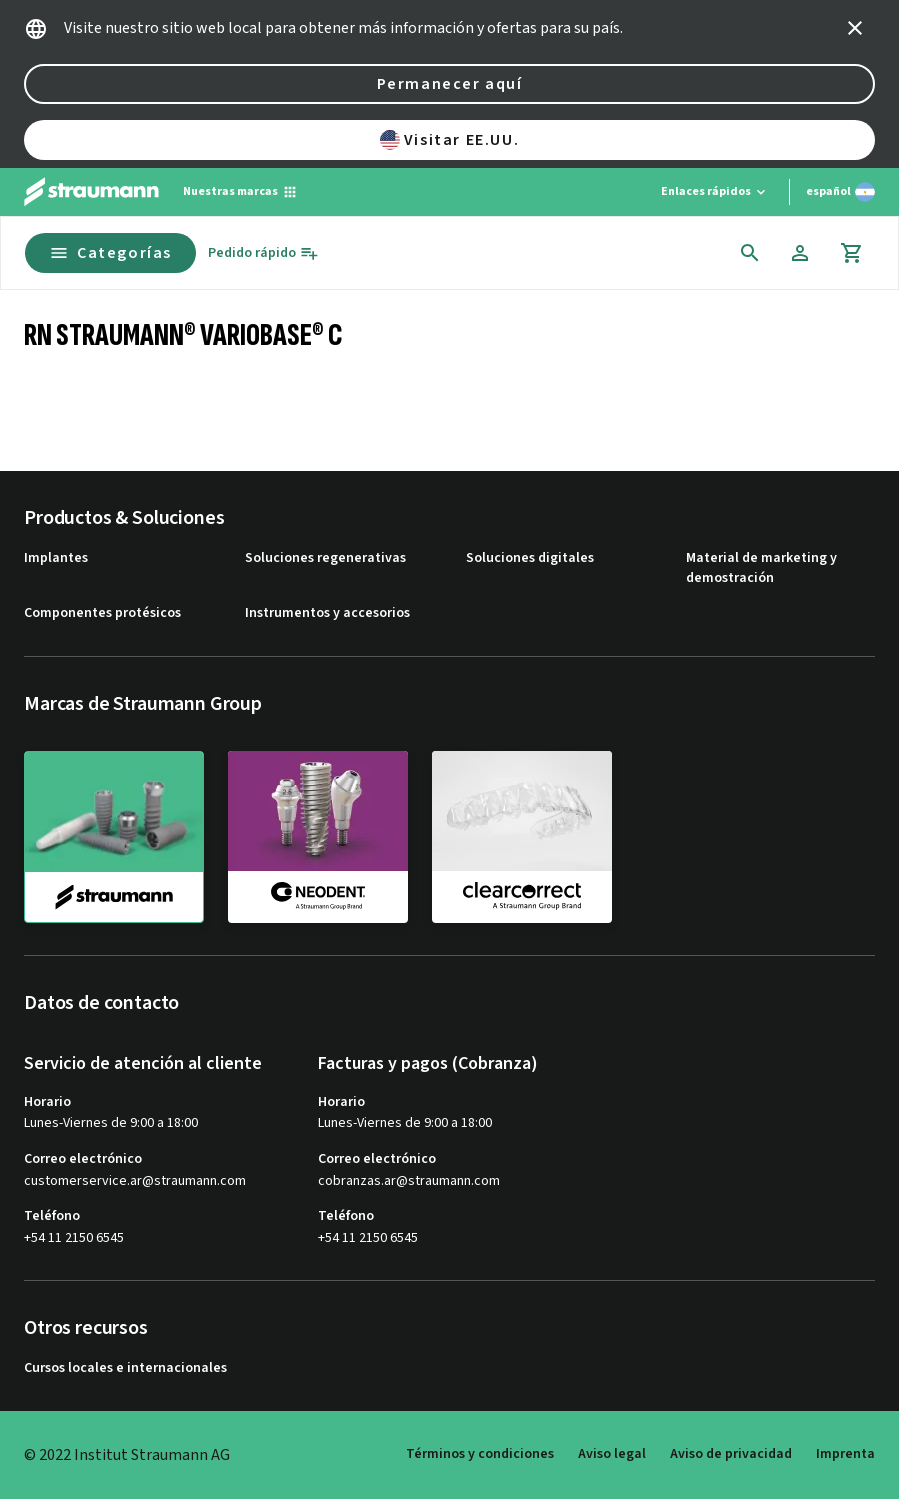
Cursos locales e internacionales (125, 1368)
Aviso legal (612, 1454)
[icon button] (855, 28)
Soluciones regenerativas (325, 558)
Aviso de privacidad (731, 1454)
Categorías (110, 253)
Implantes (56, 558)
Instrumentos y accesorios (327, 613)
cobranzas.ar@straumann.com (409, 1181)
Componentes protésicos (102, 613)
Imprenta (845, 1454)
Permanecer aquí (450, 84)
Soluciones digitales (530, 558)
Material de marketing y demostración (761, 568)
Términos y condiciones (480, 1454)
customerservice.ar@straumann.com (135, 1181)
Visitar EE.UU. (449, 140)
